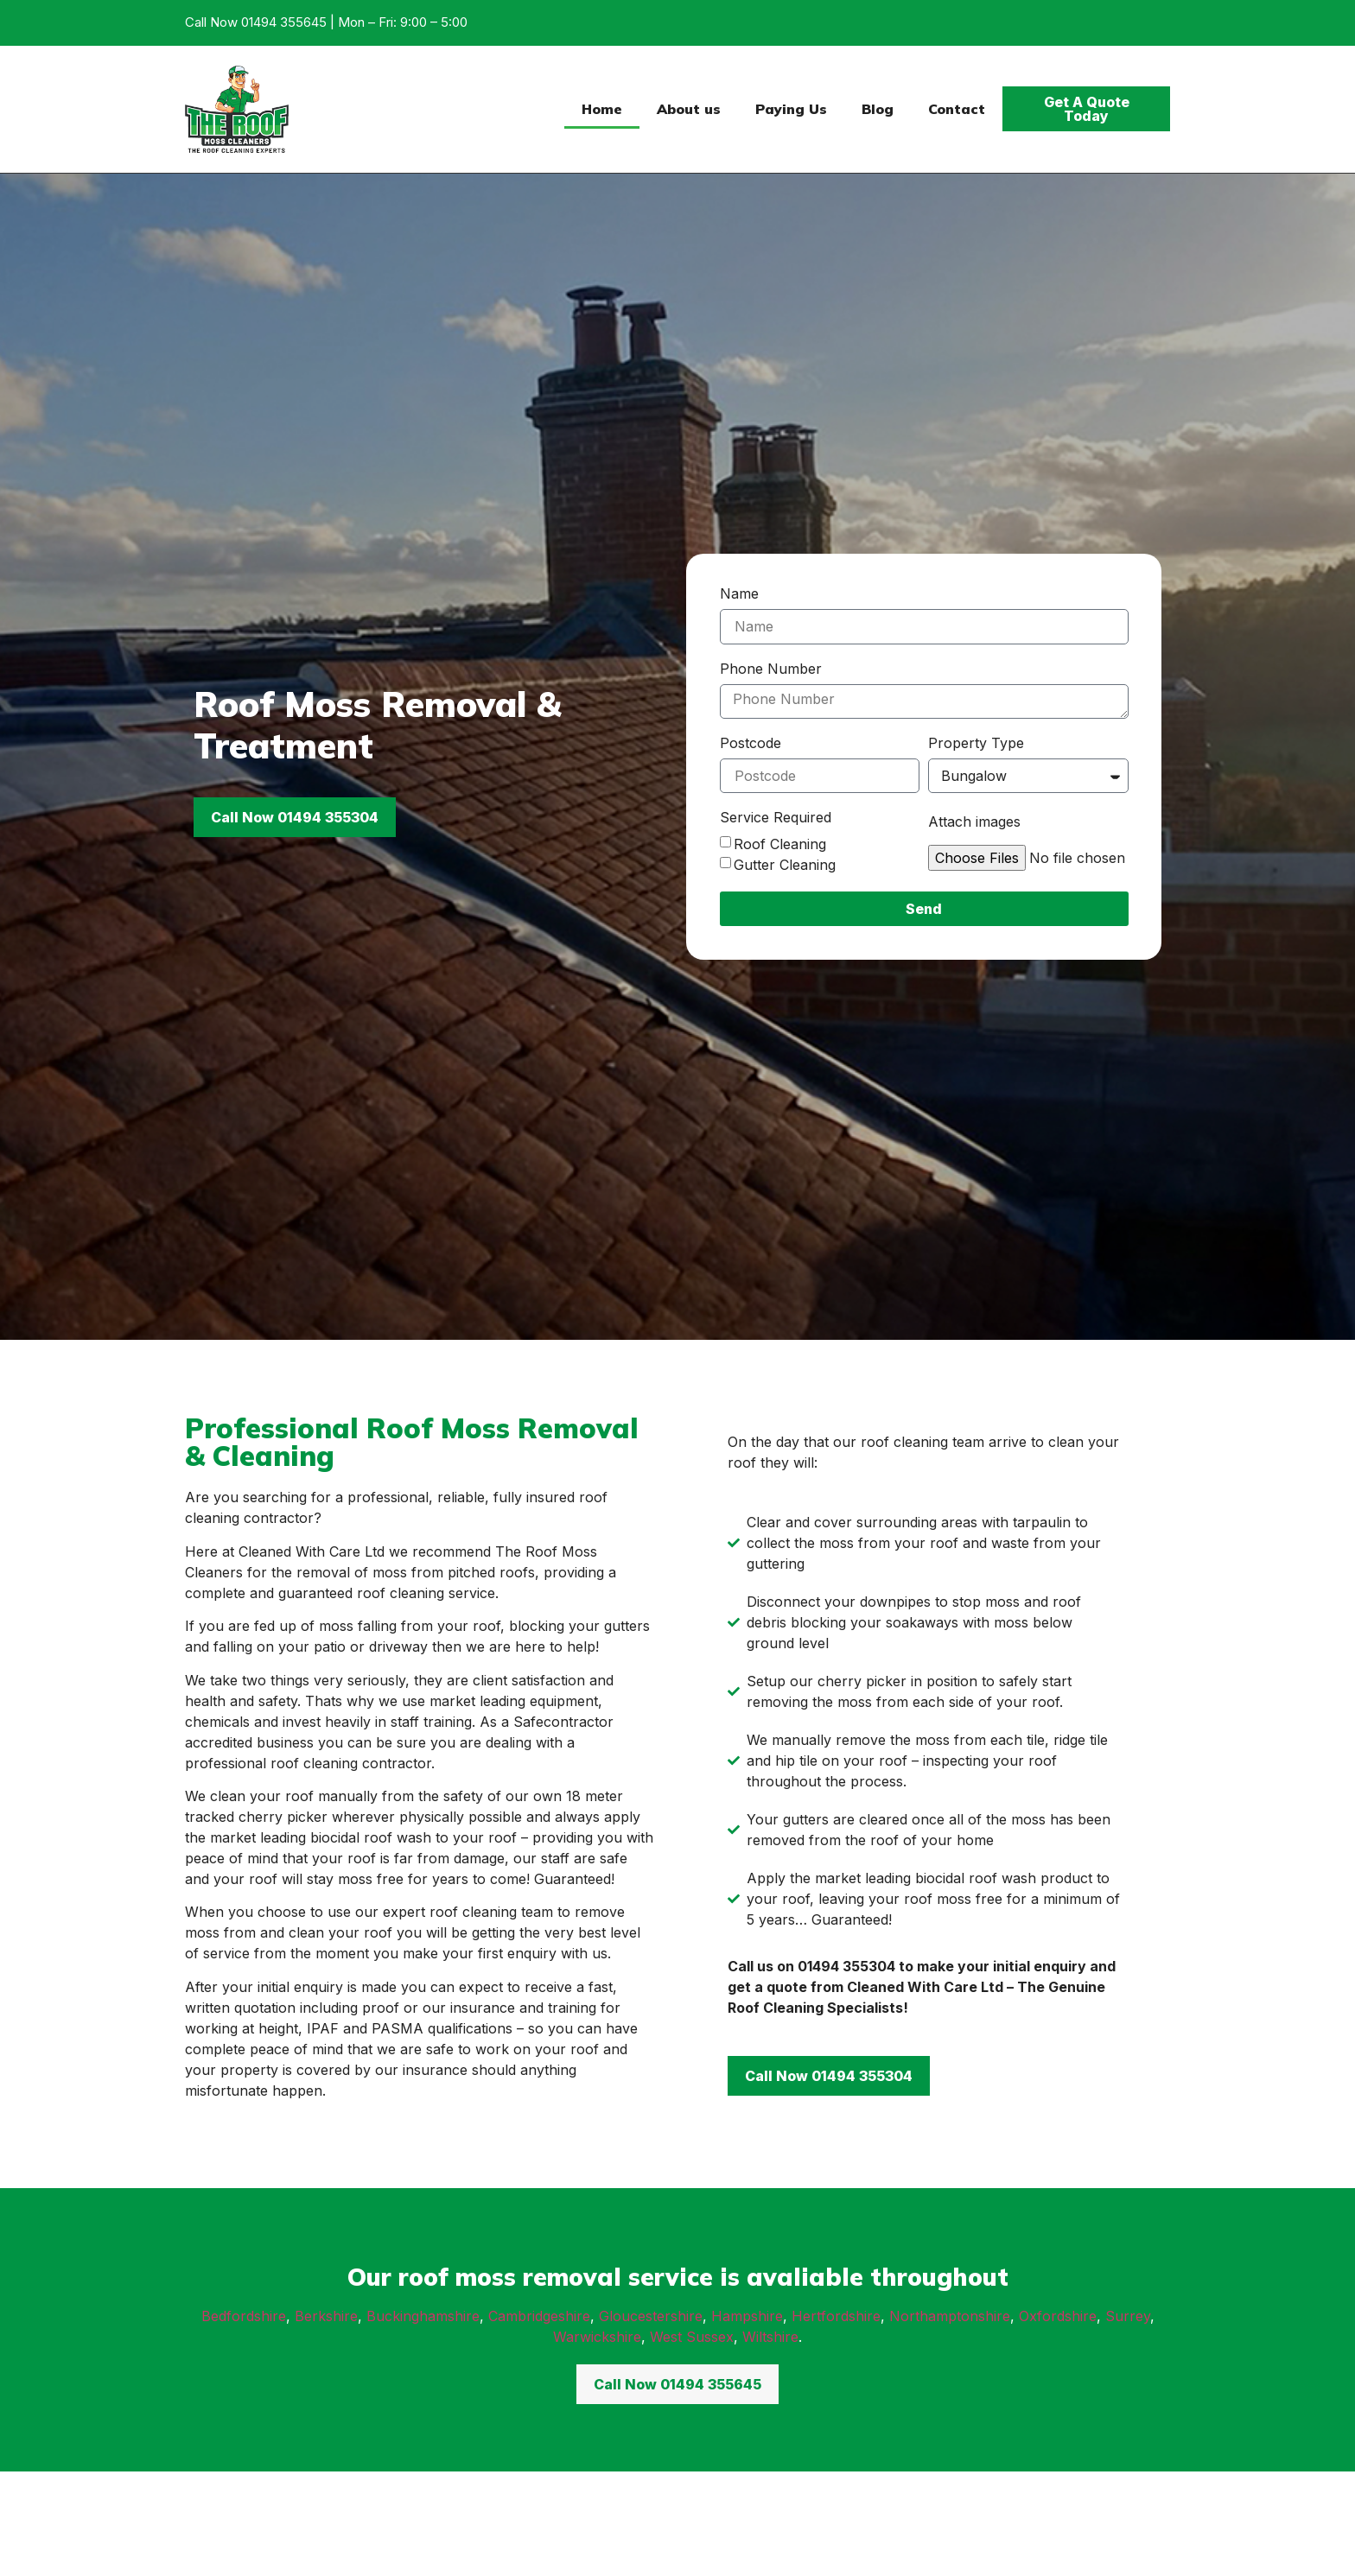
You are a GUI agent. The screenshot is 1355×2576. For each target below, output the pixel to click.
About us (689, 108)
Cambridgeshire (539, 2316)
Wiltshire (770, 2336)
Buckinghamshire (423, 2316)
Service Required (775, 818)
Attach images (974, 822)
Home (602, 108)
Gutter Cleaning (785, 864)
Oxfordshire (1058, 2316)
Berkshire (326, 2316)
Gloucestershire (651, 2316)
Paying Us (791, 108)
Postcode (750, 744)
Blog (878, 108)
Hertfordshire (836, 2316)
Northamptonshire (949, 2316)
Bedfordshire (243, 2316)
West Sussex (692, 2336)
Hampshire (747, 2316)
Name (739, 594)
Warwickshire (597, 2336)
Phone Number (771, 669)
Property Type (976, 744)
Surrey (1127, 2316)
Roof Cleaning (780, 844)
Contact (956, 108)
